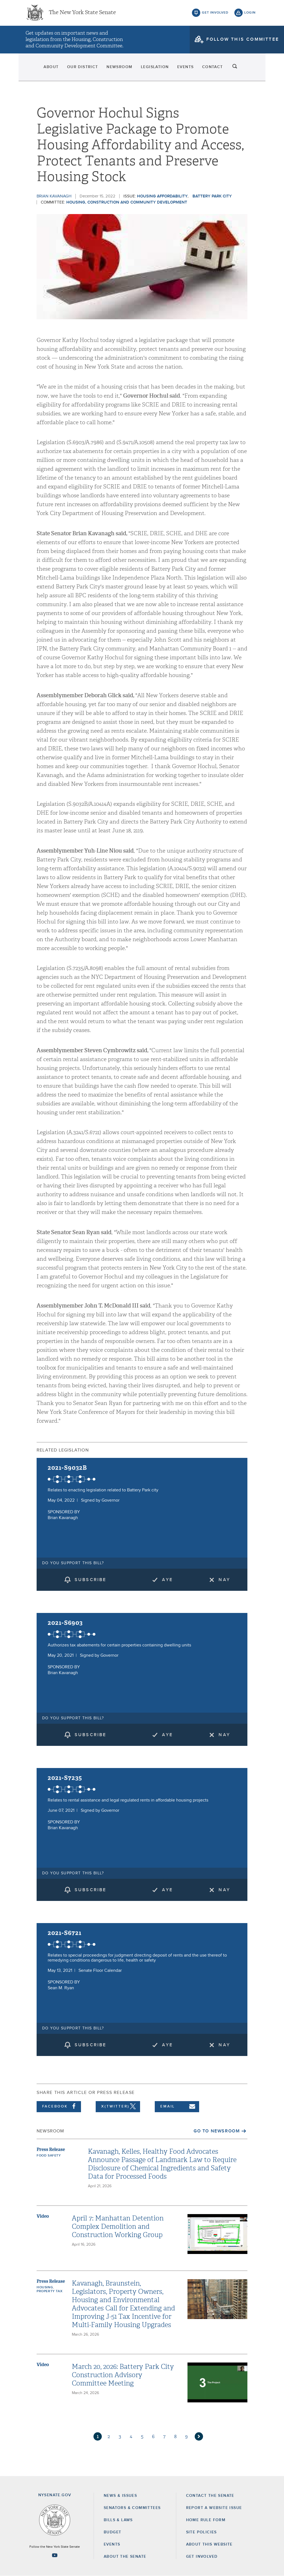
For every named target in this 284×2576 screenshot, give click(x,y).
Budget (112, 2532)
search (250, 69)
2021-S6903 (65, 1623)
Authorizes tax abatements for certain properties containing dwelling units (119, 1645)
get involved (215, 14)
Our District (72, 69)
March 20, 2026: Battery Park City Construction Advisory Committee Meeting (123, 2375)
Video (43, 2216)
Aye (167, 1579)
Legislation (156, 69)
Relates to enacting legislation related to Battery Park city (103, 1490)
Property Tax (49, 2291)
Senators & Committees (132, 2508)
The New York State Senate (82, 14)
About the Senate (125, 2557)
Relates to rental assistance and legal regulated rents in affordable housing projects (128, 1800)
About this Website (209, 2544)
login (250, 14)
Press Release (51, 2149)
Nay (224, 1579)
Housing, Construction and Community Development (126, 202)
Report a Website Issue (214, 2508)
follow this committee (242, 41)
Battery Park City (212, 196)
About (35, 69)
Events (192, 69)
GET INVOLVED (202, 2557)
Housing (45, 2287)
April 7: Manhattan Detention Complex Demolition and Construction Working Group (118, 2226)
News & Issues (120, 2496)
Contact (224, 69)
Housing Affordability (162, 196)
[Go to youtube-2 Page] (54, 2555)
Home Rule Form (206, 2520)
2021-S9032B (67, 1468)
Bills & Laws (118, 2520)
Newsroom (115, 69)
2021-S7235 (65, 1778)
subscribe (90, 1579)
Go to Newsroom (217, 2131)
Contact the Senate (210, 2496)
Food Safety (49, 2155)
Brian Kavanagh (54, 196)
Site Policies (201, 2532)
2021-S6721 (65, 1933)
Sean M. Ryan (61, 1988)
